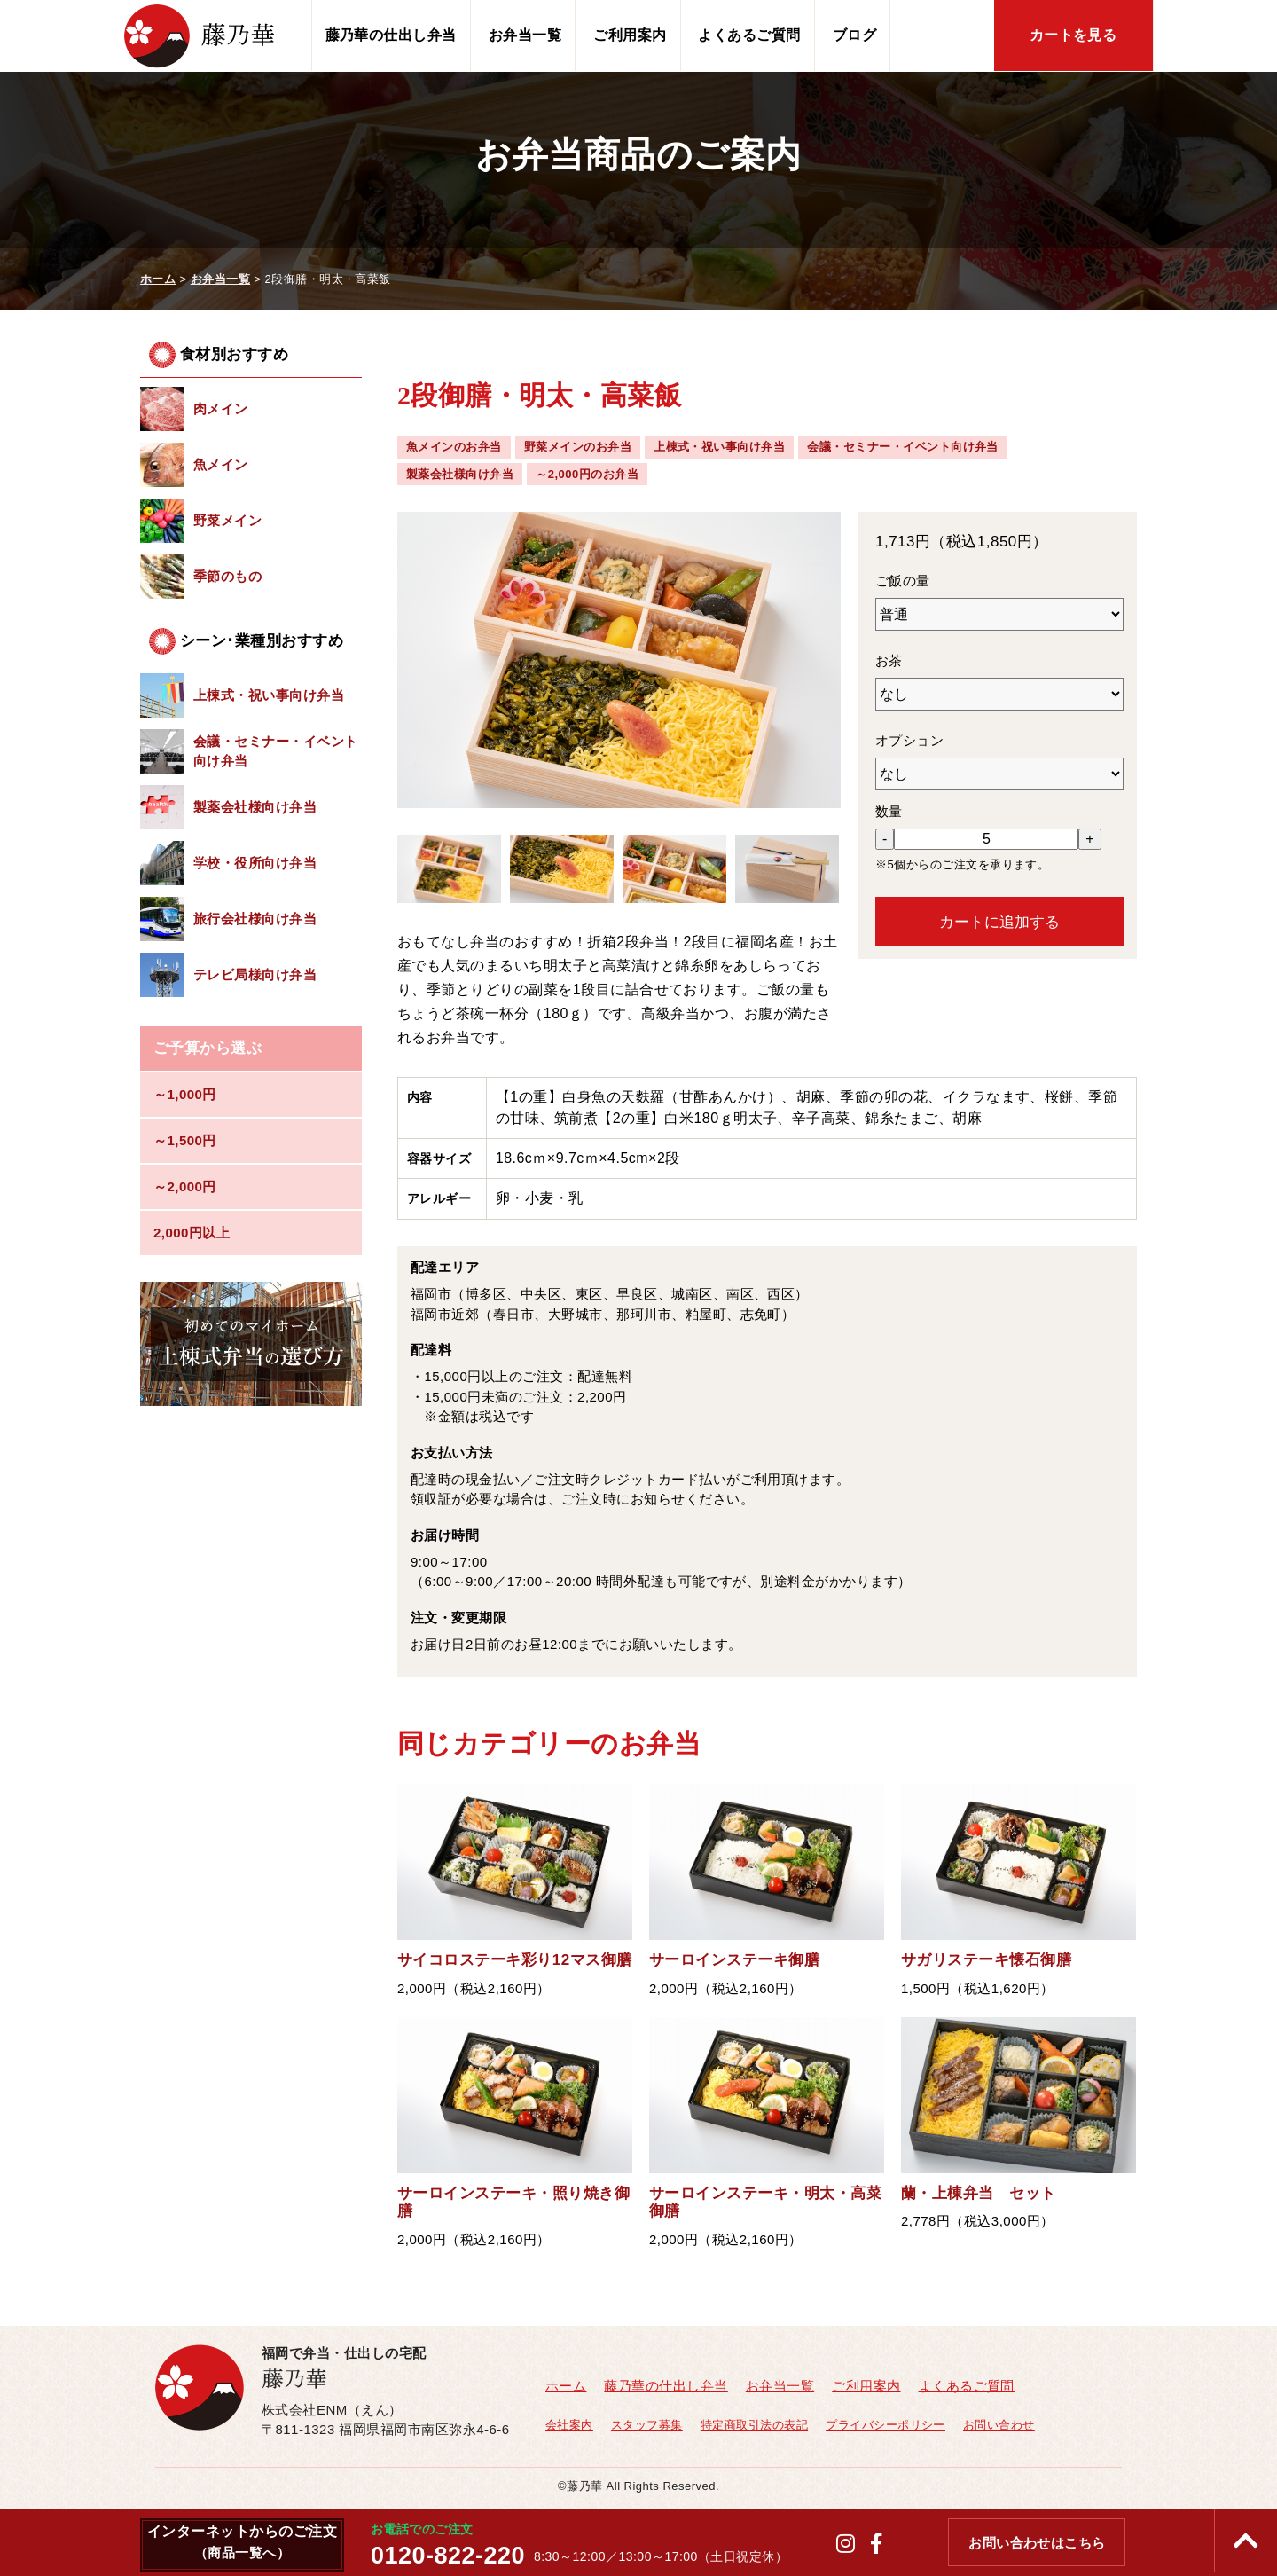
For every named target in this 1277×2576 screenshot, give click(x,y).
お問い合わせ (999, 2424)
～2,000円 (184, 1186)
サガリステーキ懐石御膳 (986, 1960)
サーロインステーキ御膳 (734, 1960)
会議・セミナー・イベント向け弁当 (903, 446)
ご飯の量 (902, 580)
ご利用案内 (629, 35)
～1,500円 (184, 1140)
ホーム (565, 2385)
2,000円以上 (191, 1232)
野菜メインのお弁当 (577, 446)
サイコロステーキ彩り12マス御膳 (514, 1960)
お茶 (889, 660)
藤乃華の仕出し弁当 (391, 35)
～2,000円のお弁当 (587, 474)
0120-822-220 (448, 2555)
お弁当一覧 (525, 35)
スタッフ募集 (647, 2424)
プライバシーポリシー (885, 2424)
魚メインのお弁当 (454, 446)
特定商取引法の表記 (754, 2424)
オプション (909, 740)
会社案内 (569, 2424)
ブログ (854, 35)
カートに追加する (999, 922)
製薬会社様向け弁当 (459, 474)
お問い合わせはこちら (1037, 2543)
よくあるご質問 (749, 35)
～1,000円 (184, 1094)
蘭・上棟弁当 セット (978, 2193)
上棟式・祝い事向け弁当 (719, 446)
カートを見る (1073, 35)
